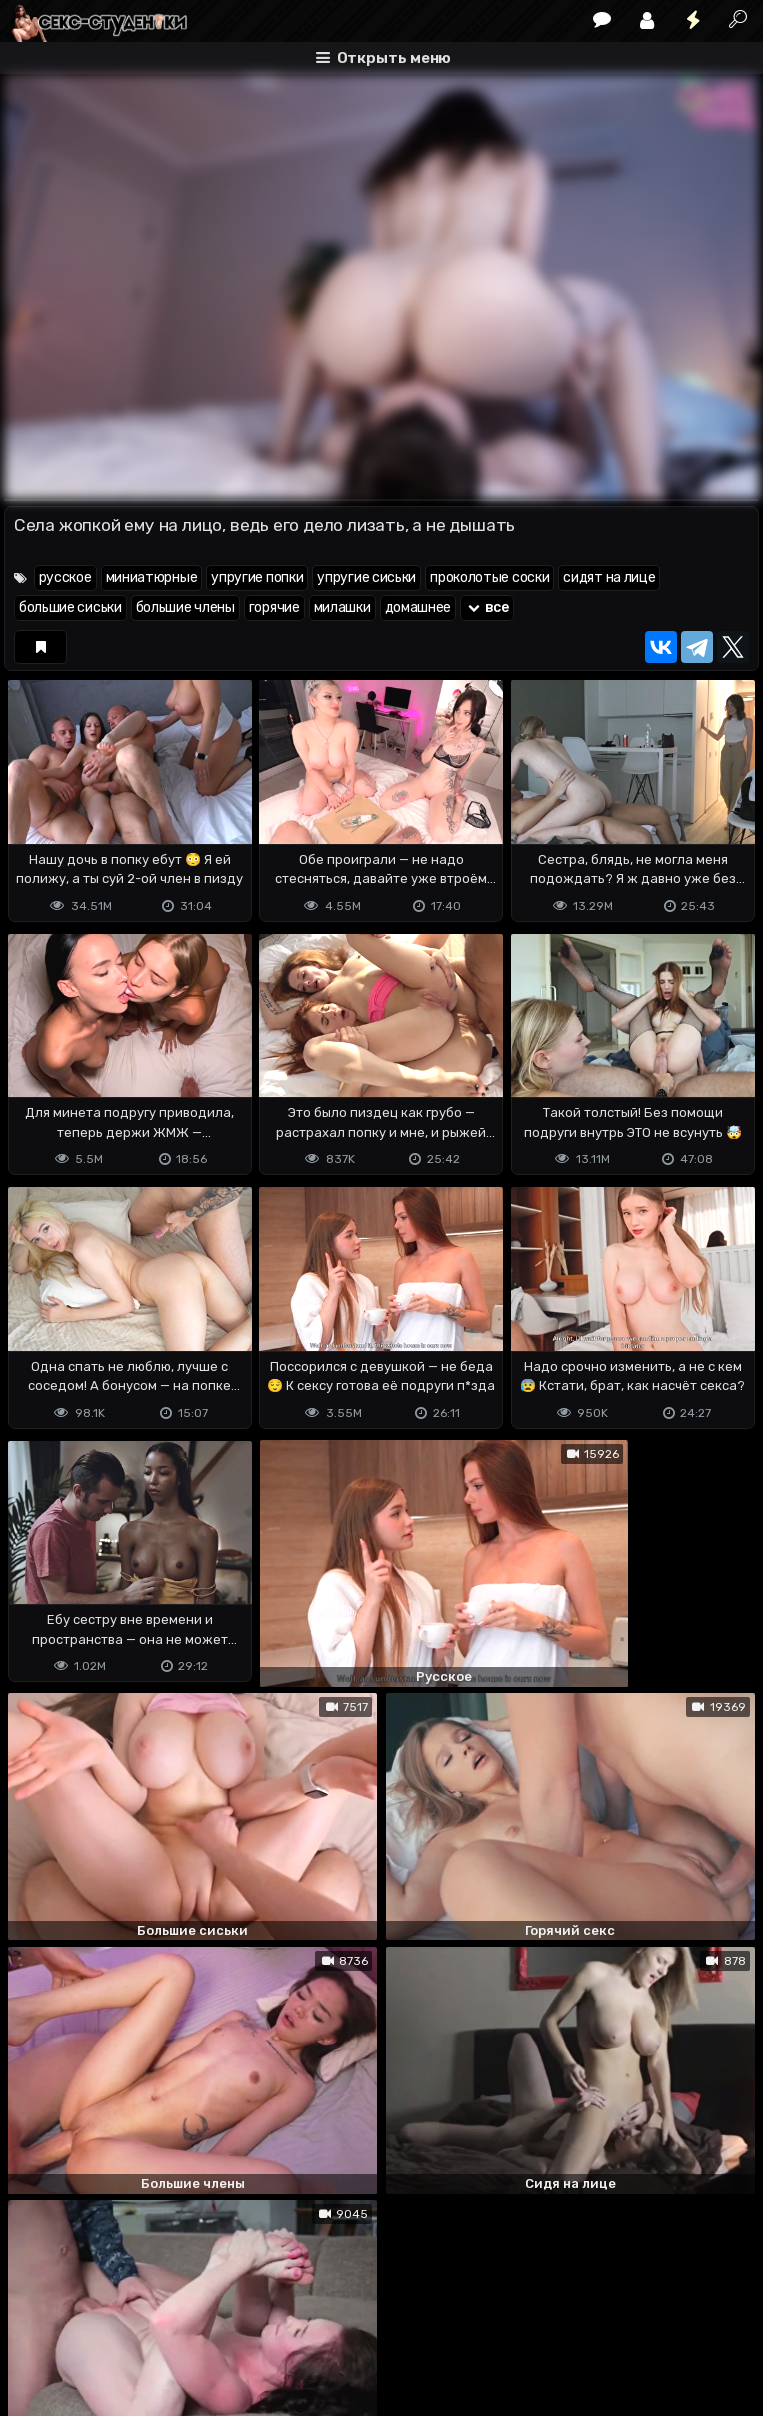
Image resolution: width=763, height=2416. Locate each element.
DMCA (36, 2321)
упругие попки (257, 577)
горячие (274, 607)
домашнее (418, 607)
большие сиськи (70, 607)
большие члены (185, 607)
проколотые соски (489, 577)
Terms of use (107, 2321)
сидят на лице (609, 577)
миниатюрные (152, 577)
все (487, 607)
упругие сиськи (366, 577)
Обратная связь (212, 2321)
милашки (342, 607)
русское (65, 577)
